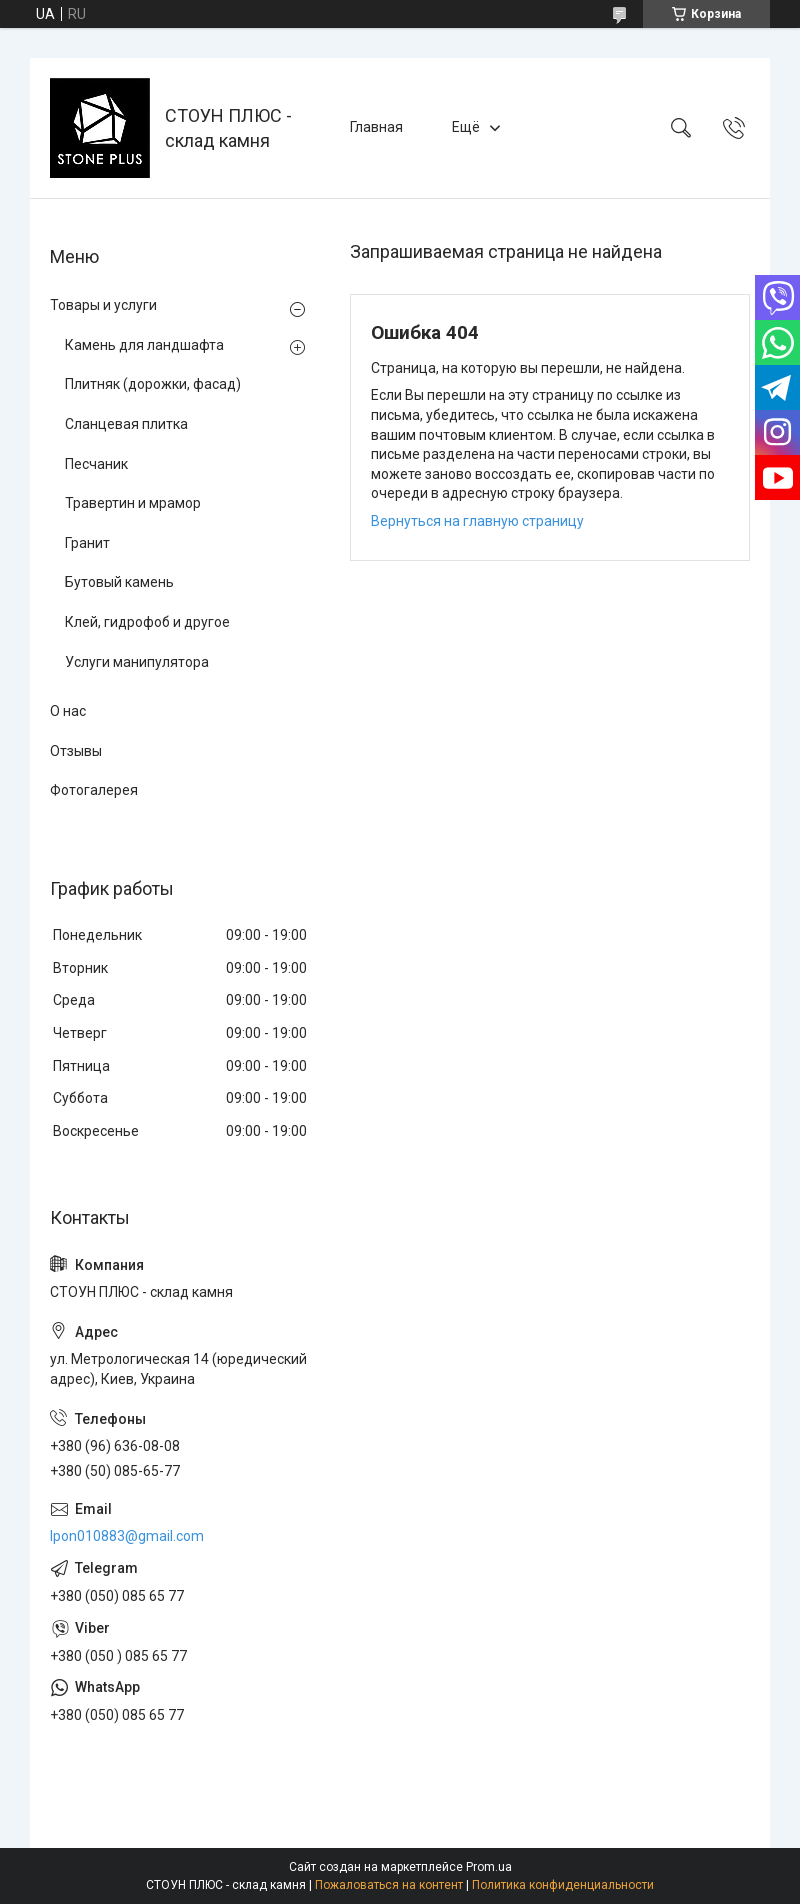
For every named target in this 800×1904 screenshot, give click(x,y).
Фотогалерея (94, 790)
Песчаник (96, 464)
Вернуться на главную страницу (477, 521)
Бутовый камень (119, 582)
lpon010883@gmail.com (127, 1536)
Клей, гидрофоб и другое (147, 622)
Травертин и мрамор (133, 503)
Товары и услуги (103, 305)
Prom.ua (489, 1867)
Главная (376, 127)
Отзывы (76, 751)
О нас (68, 711)
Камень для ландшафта (144, 345)
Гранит (87, 543)
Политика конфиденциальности (563, 1885)
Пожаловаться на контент (389, 1885)
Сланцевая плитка (126, 424)
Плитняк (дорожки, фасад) (153, 384)
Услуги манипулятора (137, 662)
